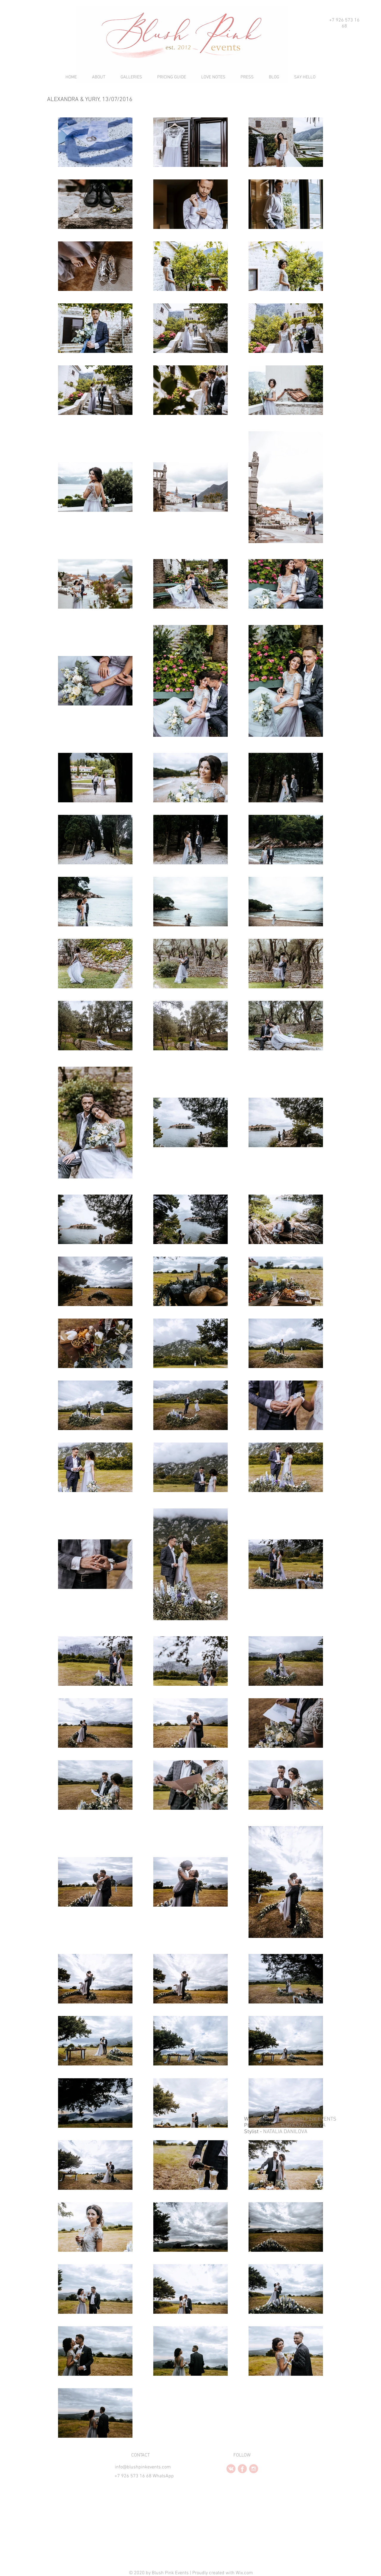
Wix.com (244, 2573)
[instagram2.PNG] (253, 2468)
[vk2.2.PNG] (231, 2468)
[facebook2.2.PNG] (242, 2468)
